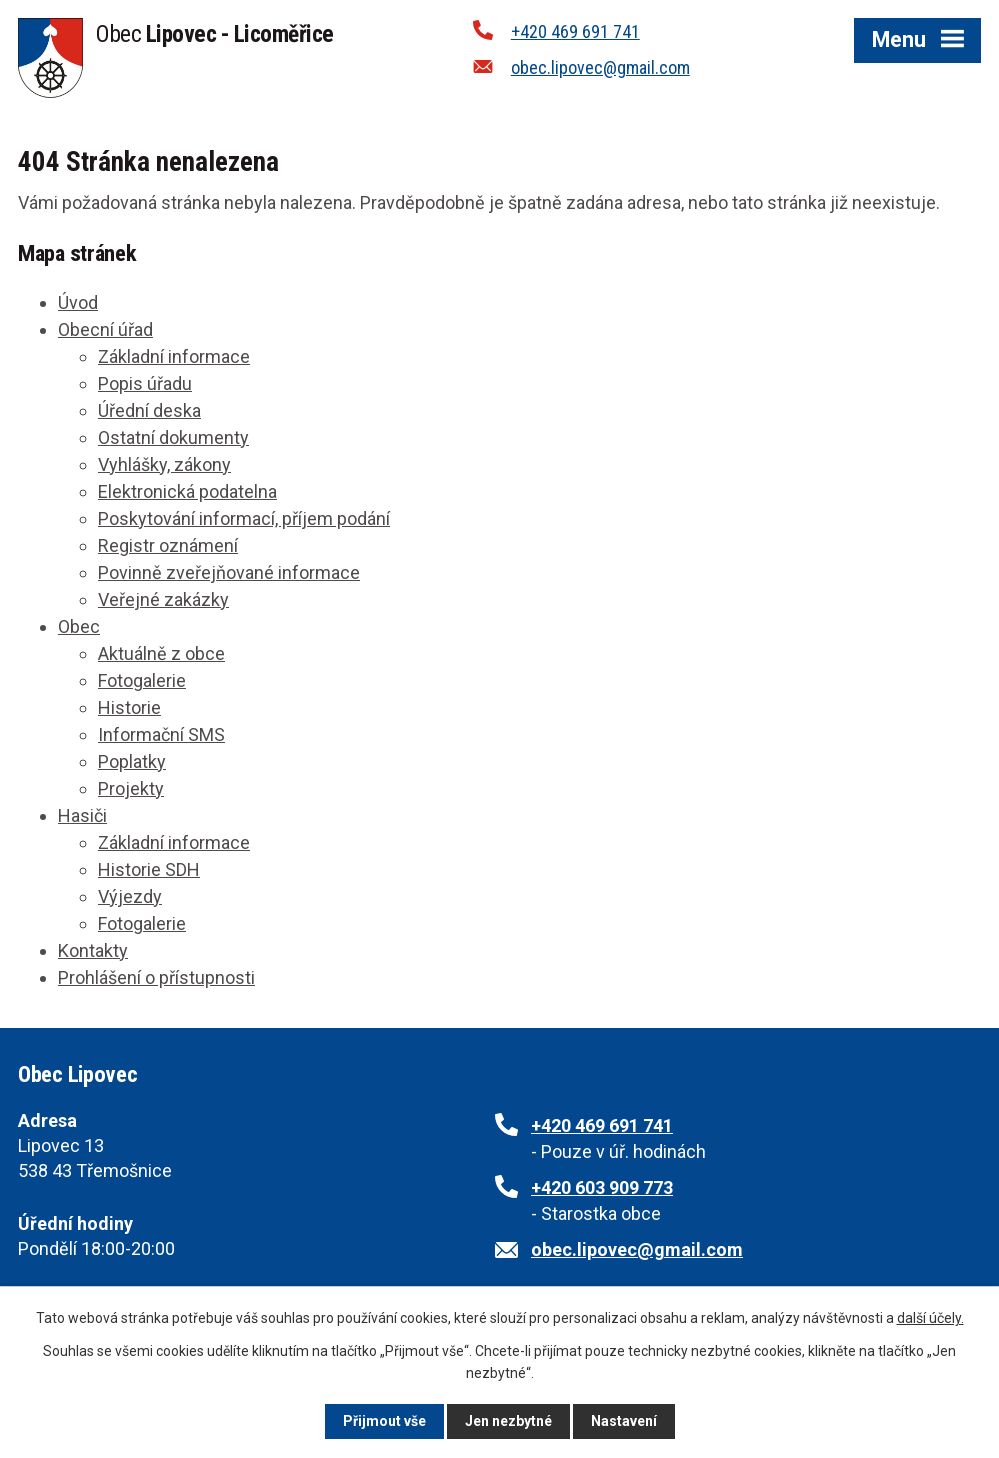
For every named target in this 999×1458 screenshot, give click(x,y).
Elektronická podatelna (187, 491)
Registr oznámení (168, 545)
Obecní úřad (105, 329)
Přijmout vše (384, 1421)
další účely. (930, 1318)
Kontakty (93, 950)
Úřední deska (149, 410)
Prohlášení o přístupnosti (156, 977)
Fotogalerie (142, 680)
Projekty (131, 788)
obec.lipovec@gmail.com (600, 67)
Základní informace (174, 356)
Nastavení (624, 1421)
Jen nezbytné (508, 1421)
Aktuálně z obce (161, 653)
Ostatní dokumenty (173, 437)
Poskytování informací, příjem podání (244, 518)
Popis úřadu (145, 383)
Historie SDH (149, 869)
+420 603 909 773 (602, 1187)
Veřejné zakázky (163, 599)
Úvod (78, 302)
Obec (79, 626)
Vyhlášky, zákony (164, 464)
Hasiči (82, 815)
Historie (129, 707)
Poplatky (132, 761)
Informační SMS (161, 734)
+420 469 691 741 (575, 31)
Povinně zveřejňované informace (229, 572)
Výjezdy (130, 896)
